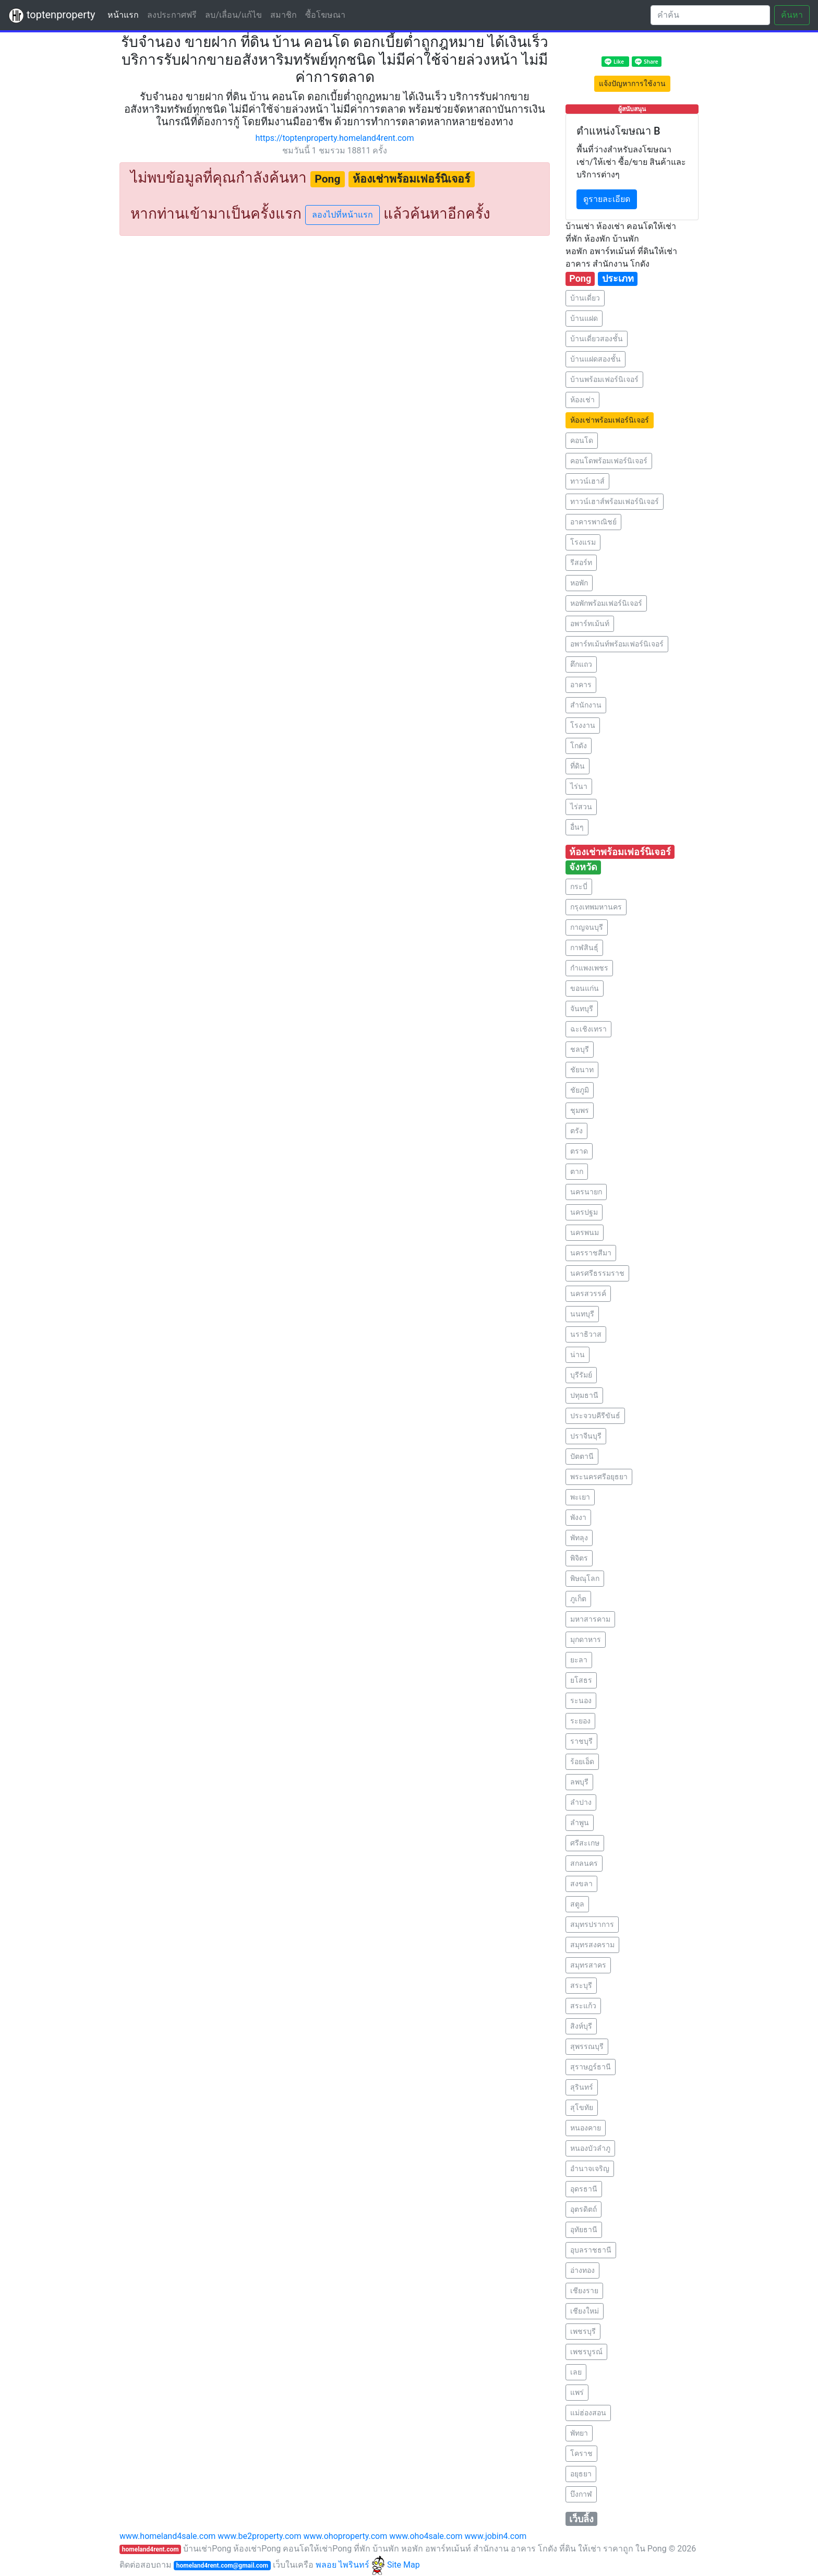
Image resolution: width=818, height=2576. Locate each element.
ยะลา (578, 1660)
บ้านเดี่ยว (585, 298)
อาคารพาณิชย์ (593, 522)
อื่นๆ (577, 827)
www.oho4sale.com (425, 2536)
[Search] (710, 15)
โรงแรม (583, 542)
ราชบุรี (581, 1741)
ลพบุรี (579, 1782)
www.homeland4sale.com (167, 2536)
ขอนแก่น (584, 988)
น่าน (577, 1354)
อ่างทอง (582, 2270)
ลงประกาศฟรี (172, 15)
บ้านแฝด (584, 318)
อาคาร (581, 684)
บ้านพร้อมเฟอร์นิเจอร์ (604, 379)
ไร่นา (578, 786)
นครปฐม (584, 1212)
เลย (576, 2372)
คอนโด (581, 440)
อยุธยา (581, 2474)
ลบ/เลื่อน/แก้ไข (233, 15)
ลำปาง (581, 1802)
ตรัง (576, 1131)
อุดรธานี (583, 2189)
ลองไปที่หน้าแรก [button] (342, 215)
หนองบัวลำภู (590, 2148)
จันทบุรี (581, 1008)
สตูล (577, 1904)
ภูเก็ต (578, 1599)
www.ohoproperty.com (345, 2536)
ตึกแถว (581, 664)
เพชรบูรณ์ (586, 2351)
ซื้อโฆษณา (325, 15)
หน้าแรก (125, 14)
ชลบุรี (579, 1049)
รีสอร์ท (581, 562)
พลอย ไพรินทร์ (350, 2565)
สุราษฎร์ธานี (590, 2067)
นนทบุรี (582, 1314)
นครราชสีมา (590, 1253)
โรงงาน (582, 725)
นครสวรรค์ (588, 1293)
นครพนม (584, 1232)
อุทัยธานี (583, 2229)
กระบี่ (578, 886)
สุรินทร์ (581, 2087)
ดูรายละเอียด (606, 199)
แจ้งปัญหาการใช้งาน (632, 83)
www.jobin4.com (496, 2536)
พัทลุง (579, 1537)
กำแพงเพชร (589, 968)
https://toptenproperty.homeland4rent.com (335, 138)
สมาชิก (283, 15)
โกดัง (578, 745)
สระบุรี (581, 1985)
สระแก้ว (583, 2006)
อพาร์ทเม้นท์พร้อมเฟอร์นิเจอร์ (617, 644)
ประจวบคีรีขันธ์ (595, 1415)
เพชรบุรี (583, 2331)
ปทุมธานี (584, 1395)
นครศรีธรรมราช (597, 1273)
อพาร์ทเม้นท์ (589, 623)
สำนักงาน (586, 705)
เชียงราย (584, 2290)
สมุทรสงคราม (592, 1944)
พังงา (578, 1517)
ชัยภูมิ (579, 1090)
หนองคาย (585, 2128)
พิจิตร (579, 1558)
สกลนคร (584, 1863)
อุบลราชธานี (590, 2250)
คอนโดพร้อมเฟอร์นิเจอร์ (608, 461)
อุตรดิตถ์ (583, 2209)
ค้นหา (792, 15)
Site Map (403, 2565)
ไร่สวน (581, 806)
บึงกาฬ (581, 2494)
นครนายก (586, 1192)
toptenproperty (51, 15)
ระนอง (581, 1700)
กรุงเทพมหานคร (596, 907)
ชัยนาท (582, 1069)
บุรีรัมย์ (581, 1375)
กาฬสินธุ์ (584, 947)
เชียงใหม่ (584, 2311)
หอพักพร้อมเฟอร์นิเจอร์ (606, 603)
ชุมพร (579, 1110)
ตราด (579, 1151)
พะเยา (580, 1497)
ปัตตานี (582, 1456)
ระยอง (580, 1721)
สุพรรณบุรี (587, 2046)
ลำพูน (579, 1822)
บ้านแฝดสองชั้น (595, 359)
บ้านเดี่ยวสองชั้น (596, 338)
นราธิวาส (586, 1334)
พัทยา (579, 2433)
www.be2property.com (259, 2536)
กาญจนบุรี (586, 927)
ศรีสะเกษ (584, 1843)
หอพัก (579, 583)
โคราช (581, 2453)
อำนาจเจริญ (589, 2168)
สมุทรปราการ (592, 1924)
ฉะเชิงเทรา (588, 1029)
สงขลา (581, 1883)
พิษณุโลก (584, 1578)
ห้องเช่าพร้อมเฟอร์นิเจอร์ (609, 420)
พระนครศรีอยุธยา (599, 1476)
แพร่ (577, 2392)
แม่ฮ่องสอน (588, 2413)
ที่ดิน (577, 766)
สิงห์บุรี (581, 2026)
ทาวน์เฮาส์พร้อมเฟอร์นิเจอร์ (614, 501)
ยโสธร (581, 1680)
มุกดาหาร (585, 1639)
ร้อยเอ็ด (582, 1761)
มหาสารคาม (590, 1619)
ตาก (576, 1171)
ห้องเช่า (582, 400)
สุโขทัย (581, 2107)
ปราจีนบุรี (586, 1436)
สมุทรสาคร (588, 1965)
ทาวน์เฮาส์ (587, 481)
